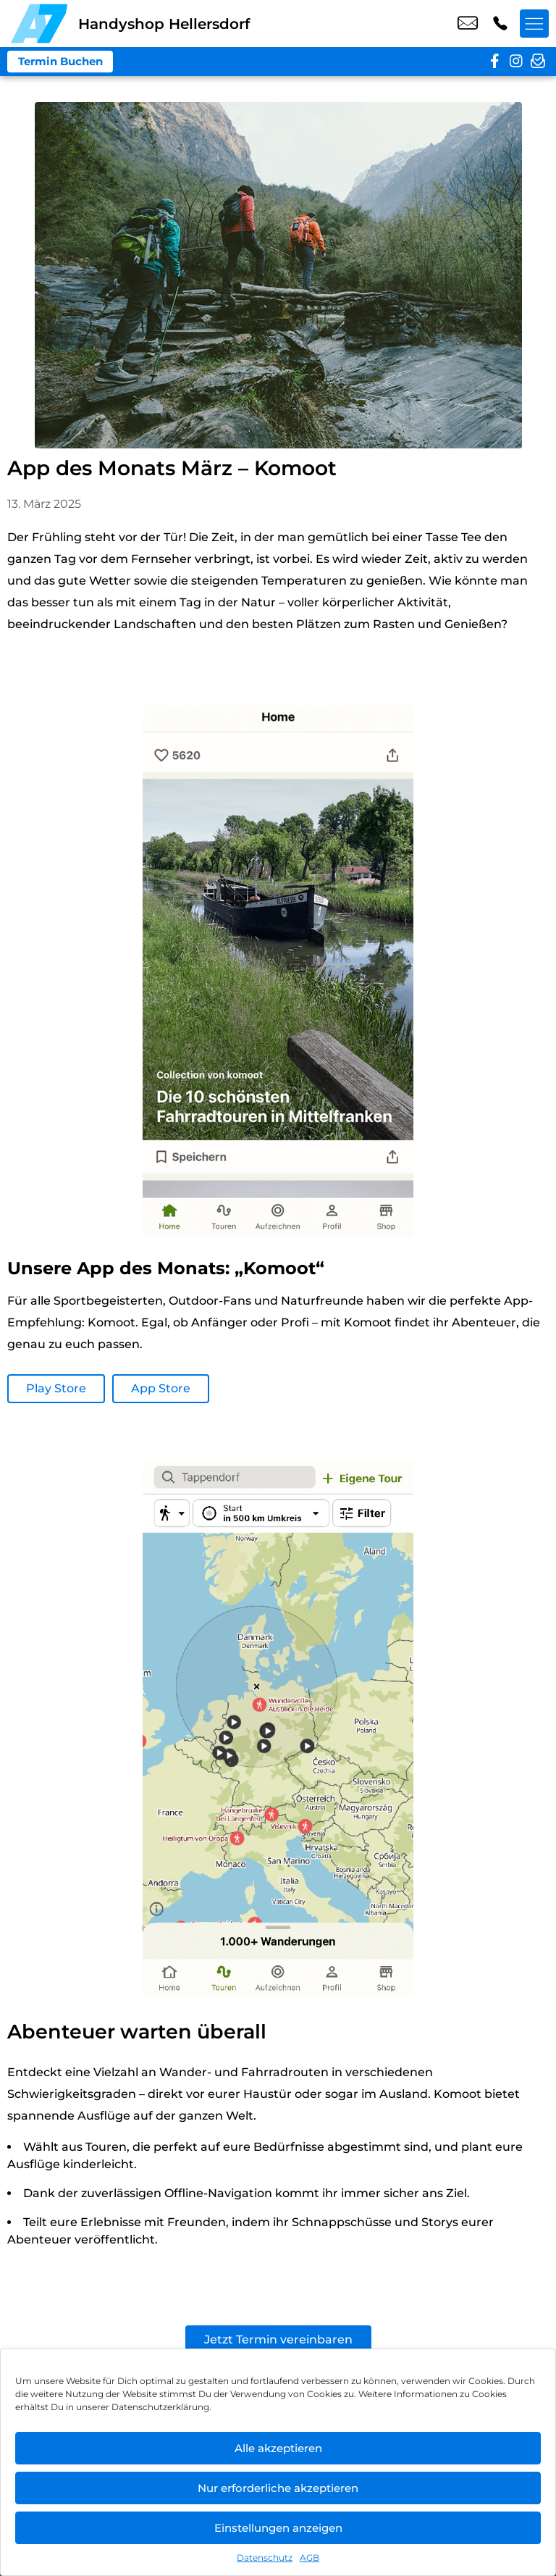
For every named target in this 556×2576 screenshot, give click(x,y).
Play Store (56, 1388)
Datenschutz (264, 2557)
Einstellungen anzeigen (278, 2528)
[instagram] (516, 61)
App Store (160, 1388)
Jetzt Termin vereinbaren (278, 2339)
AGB (309, 2557)
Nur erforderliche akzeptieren (278, 2488)
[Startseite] (39, 23)
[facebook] (494, 61)
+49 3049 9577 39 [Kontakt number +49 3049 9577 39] (500, 24)
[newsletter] (538, 61)
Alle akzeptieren (278, 2448)
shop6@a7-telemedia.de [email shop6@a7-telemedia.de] (468, 24)
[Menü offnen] (534, 23)
